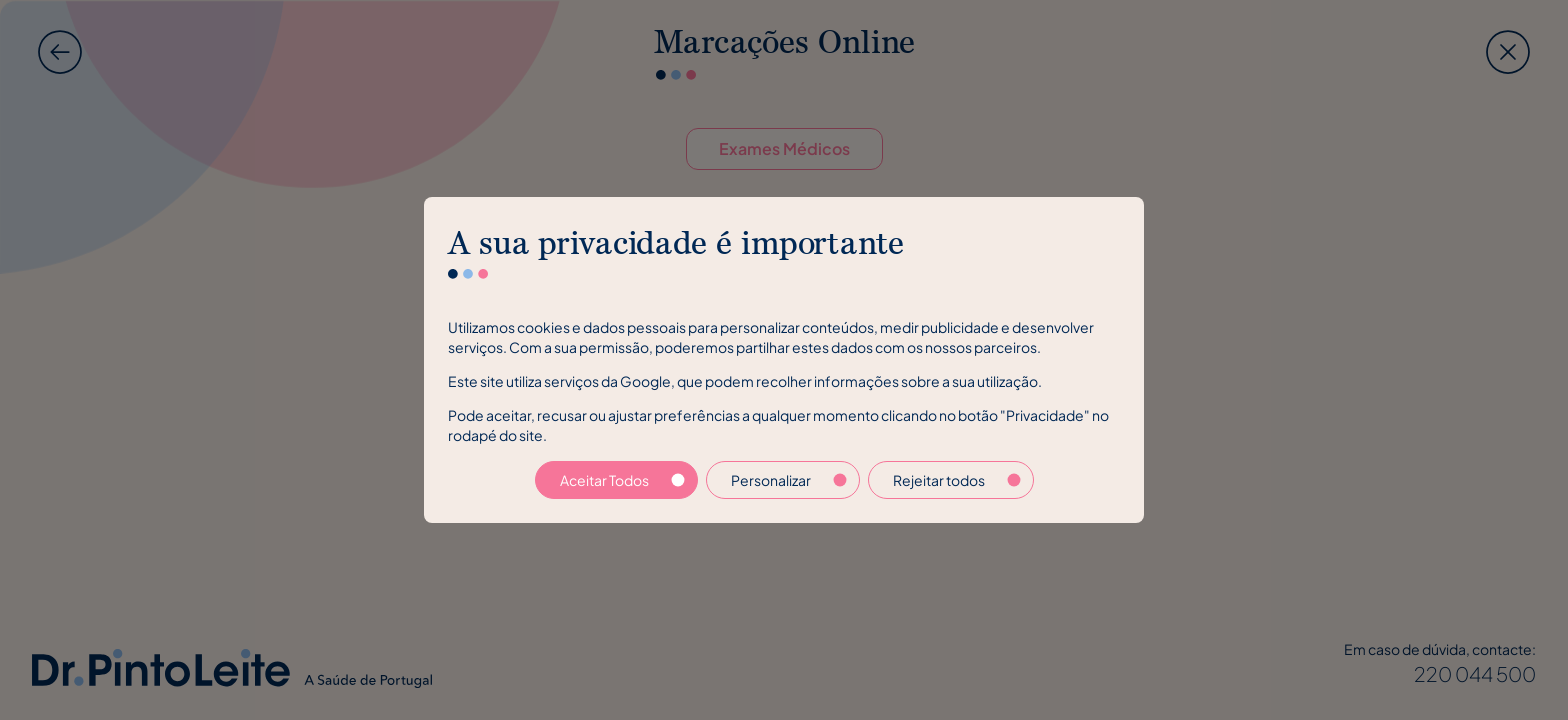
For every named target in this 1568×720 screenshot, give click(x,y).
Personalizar (789, 480)
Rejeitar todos (957, 480)
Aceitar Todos (622, 480)
